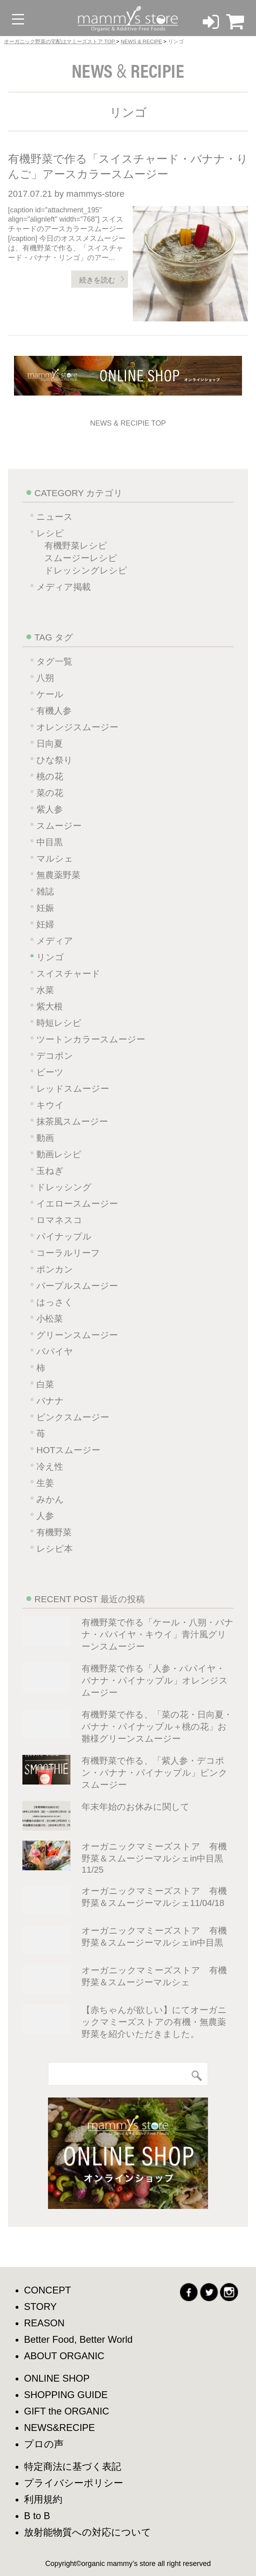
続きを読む (97, 280)
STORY (40, 2306)
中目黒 (49, 842)
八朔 (45, 678)
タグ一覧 (54, 661)
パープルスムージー (77, 1286)
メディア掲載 (63, 587)
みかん (50, 1499)
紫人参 (49, 809)
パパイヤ (54, 1352)
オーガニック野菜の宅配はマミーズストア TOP (60, 41)
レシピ (50, 533)
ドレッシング (64, 1187)
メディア (54, 941)
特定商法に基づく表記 (72, 2466)
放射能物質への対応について (87, 2532)
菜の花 (49, 793)
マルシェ (54, 859)
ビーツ (50, 1072)
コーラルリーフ (68, 1253)
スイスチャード (68, 974)
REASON (44, 2323)
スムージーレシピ (80, 558)
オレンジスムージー (77, 727)
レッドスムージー (72, 1089)
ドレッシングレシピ (85, 570)
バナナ (50, 1401)
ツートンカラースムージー (90, 1039)
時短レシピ (59, 1023)
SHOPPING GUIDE (66, 2394)
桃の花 (49, 776)
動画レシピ (59, 1154)
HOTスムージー (68, 1450)
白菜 (45, 1384)
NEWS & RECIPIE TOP (128, 423)
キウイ (50, 1105)
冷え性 (49, 1467)
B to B (37, 2515)
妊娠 (45, 908)
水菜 (45, 990)
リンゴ (50, 957)
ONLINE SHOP (57, 2378)
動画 (45, 1138)
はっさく (54, 1302)
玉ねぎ (50, 1171)
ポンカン (54, 1269)
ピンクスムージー (72, 1417)
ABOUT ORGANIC (64, 2355)
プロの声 (44, 2444)
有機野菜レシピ (75, 546)
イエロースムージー (77, 1204)
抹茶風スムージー (72, 1121)
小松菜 (49, 1319)
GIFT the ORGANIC (66, 2411)
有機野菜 (54, 1532)
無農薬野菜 (58, 875)
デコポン (54, 1056)
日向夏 (49, 744)
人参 (45, 1516)
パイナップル (64, 1236)
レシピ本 (54, 1549)
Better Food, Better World (78, 2339)
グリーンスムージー (77, 1335)
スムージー (59, 826)
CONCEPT (47, 2290)
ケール (50, 694)
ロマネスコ (59, 1220)
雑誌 (45, 891)
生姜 (45, 1483)
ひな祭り (54, 760)
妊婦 (45, 924)
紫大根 (49, 1006)
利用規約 (43, 2499)
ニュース (54, 517)
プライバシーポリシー (73, 2482)
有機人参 (54, 711)
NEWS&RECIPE (59, 2427)
